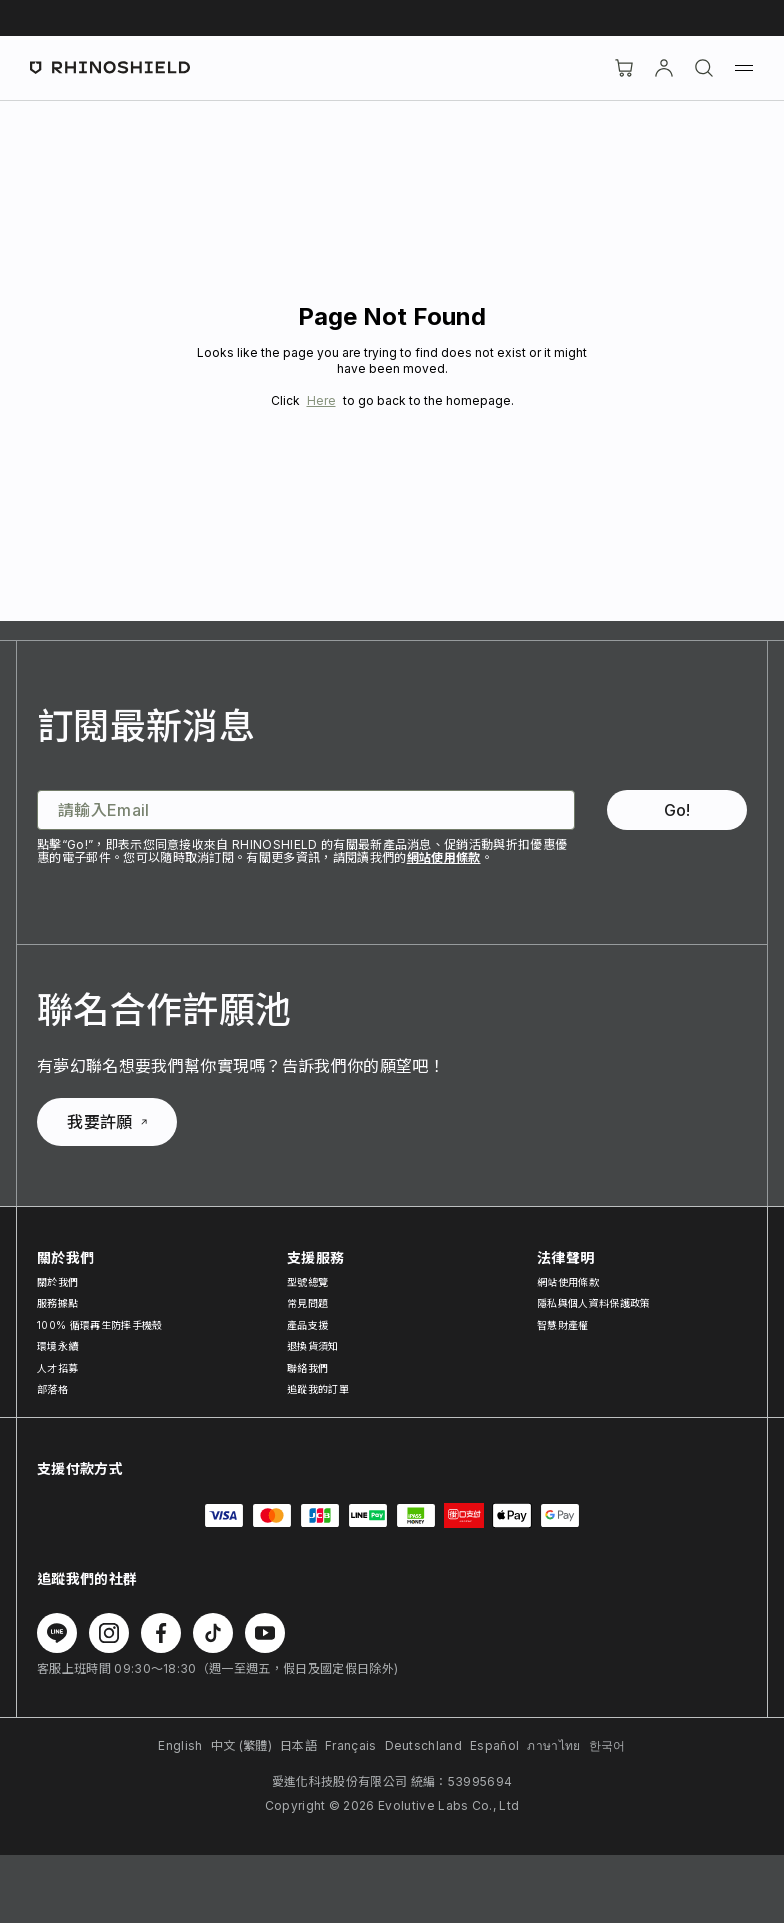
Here (321, 400)
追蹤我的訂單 (318, 1389)
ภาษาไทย (553, 1745)
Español (494, 1745)
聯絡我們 (307, 1368)
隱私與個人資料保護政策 (594, 1303)
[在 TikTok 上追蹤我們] (213, 1633)
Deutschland (424, 1745)
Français (351, 1745)
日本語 (298, 1745)
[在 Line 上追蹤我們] (57, 1633)
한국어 (607, 1745)
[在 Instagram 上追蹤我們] (109, 1633)
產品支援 (307, 1325)
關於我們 (57, 1282)
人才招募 (57, 1368)
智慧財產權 (563, 1325)
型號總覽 (307, 1282)
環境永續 (57, 1346)
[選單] (744, 68)
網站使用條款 (444, 857)
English (180, 1745)
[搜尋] (704, 68)
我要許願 (106, 1122)
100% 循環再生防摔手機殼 (99, 1325)
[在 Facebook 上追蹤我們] (161, 1633)
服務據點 (57, 1303)
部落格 (52, 1389)
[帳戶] (664, 68)
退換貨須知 (313, 1346)
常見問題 (307, 1303)
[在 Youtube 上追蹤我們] (265, 1633)
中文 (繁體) (241, 1745)
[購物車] (624, 68)
